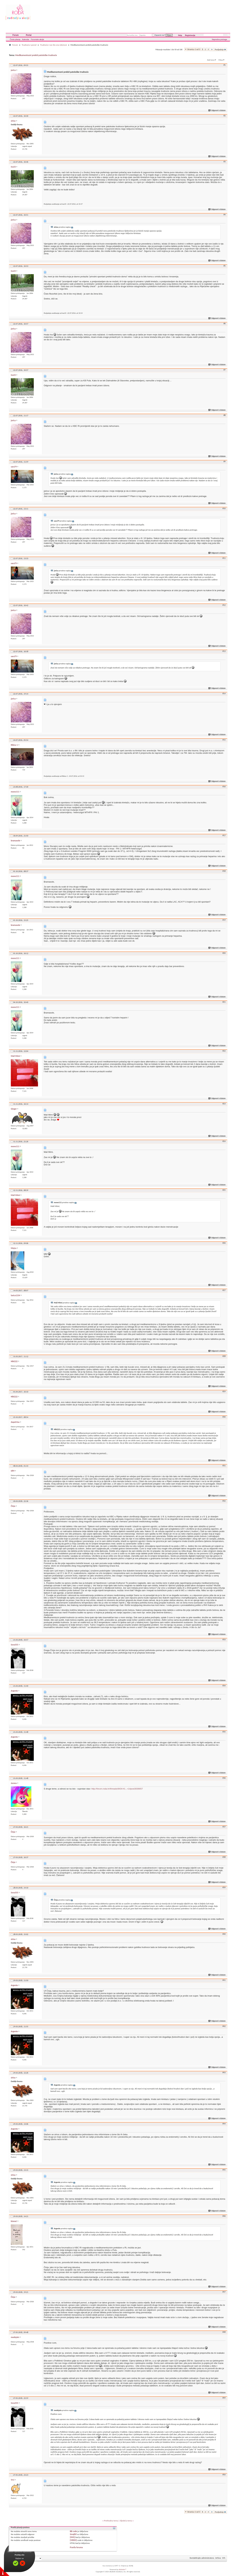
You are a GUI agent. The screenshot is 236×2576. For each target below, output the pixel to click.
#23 (224, 1104)
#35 (224, 1732)
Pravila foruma (76, 2547)
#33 (224, 1639)
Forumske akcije (37, 39)
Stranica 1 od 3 (193, 49)
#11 (224, 558)
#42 (224, 2026)
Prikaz (221, 60)
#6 (225, 323)
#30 (224, 1417)
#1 (225, 65)
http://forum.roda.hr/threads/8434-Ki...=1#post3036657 (117, 1788)
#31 (224, 1465)
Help (180, 35)
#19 (224, 920)
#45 (224, 2170)
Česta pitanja (15, 39)
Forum (15, 35)
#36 (224, 1778)
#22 (224, 1051)
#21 (224, 1002)
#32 (224, 1501)
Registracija (190, 35)
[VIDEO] (73, 2540)
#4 (225, 214)
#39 (224, 1887)
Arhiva (218, 2558)
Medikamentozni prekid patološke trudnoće (36, 55)
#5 (225, 266)
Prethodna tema (111, 2520)
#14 (224, 693)
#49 (224, 2398)
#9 (225, 461)
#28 (224, 1356)
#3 (225, 161)
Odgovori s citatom (217, 110)
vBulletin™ (122, 2569)
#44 (224, 2124)
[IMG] (72, 2537)
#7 (225, 370)
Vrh (223, 2558)
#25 (224, 1190)
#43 (224, 2072)
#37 (224, 1827)
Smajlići (73, 2534)
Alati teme (211, 60)
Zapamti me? (158, 35)
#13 (224, 651)
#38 (224, 1857)
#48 (224, 2332)
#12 (224, 605)
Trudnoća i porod (29, 45)
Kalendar (25, 39)
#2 (225, 116)
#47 (224, 2292)
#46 (224, 2216)
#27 (224, 1290)
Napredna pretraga (219, 39)
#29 (224, 1391)
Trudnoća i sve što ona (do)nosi (53, 45)
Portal (28, 35)
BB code (73, 2531)
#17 (224, 835)
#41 (224, 1980)
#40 (224, 1934)
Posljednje (220, 49)
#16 (224, 786)
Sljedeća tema (126, 2520)
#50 (224, 2474)
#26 (224, 1243)
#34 (224, 1685)
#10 (224, 508)
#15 (224, 740)
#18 (224, 871)
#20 (224, 953)
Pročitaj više (19, 2555)
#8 (225, 415)
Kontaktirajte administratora (202, 2558)
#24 (224, 1141)
